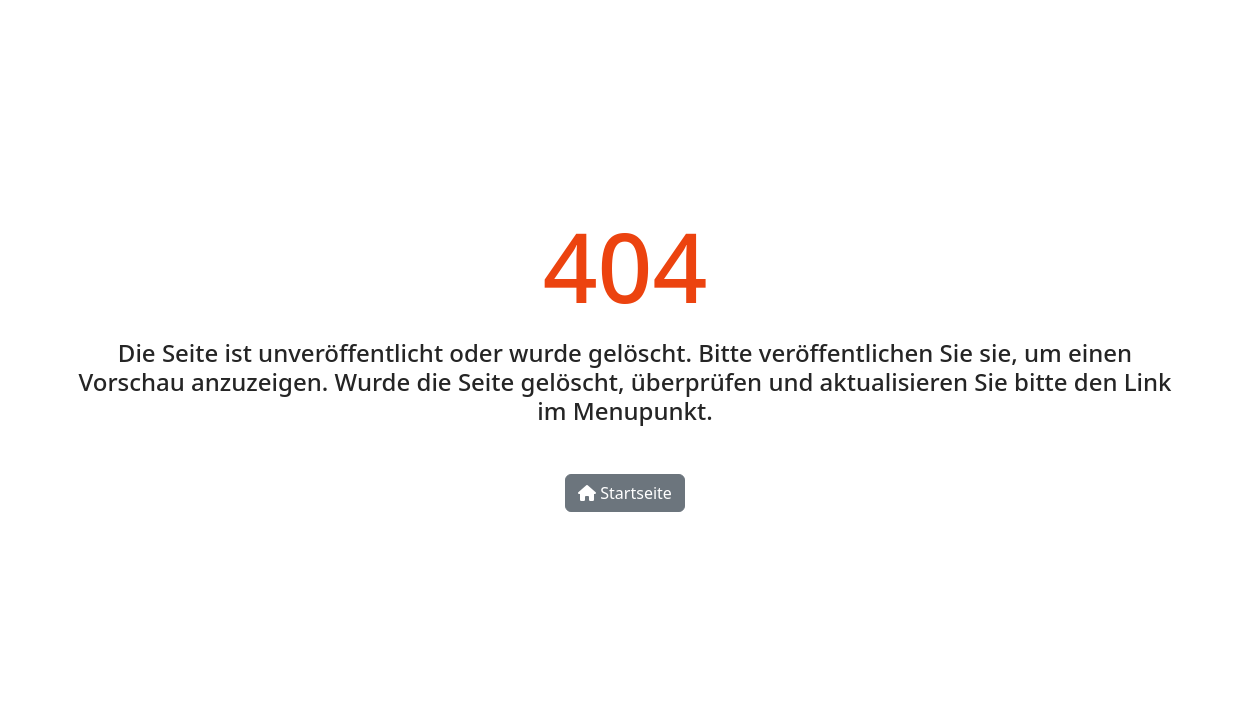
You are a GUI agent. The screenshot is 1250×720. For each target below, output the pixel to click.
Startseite (625, 493)
